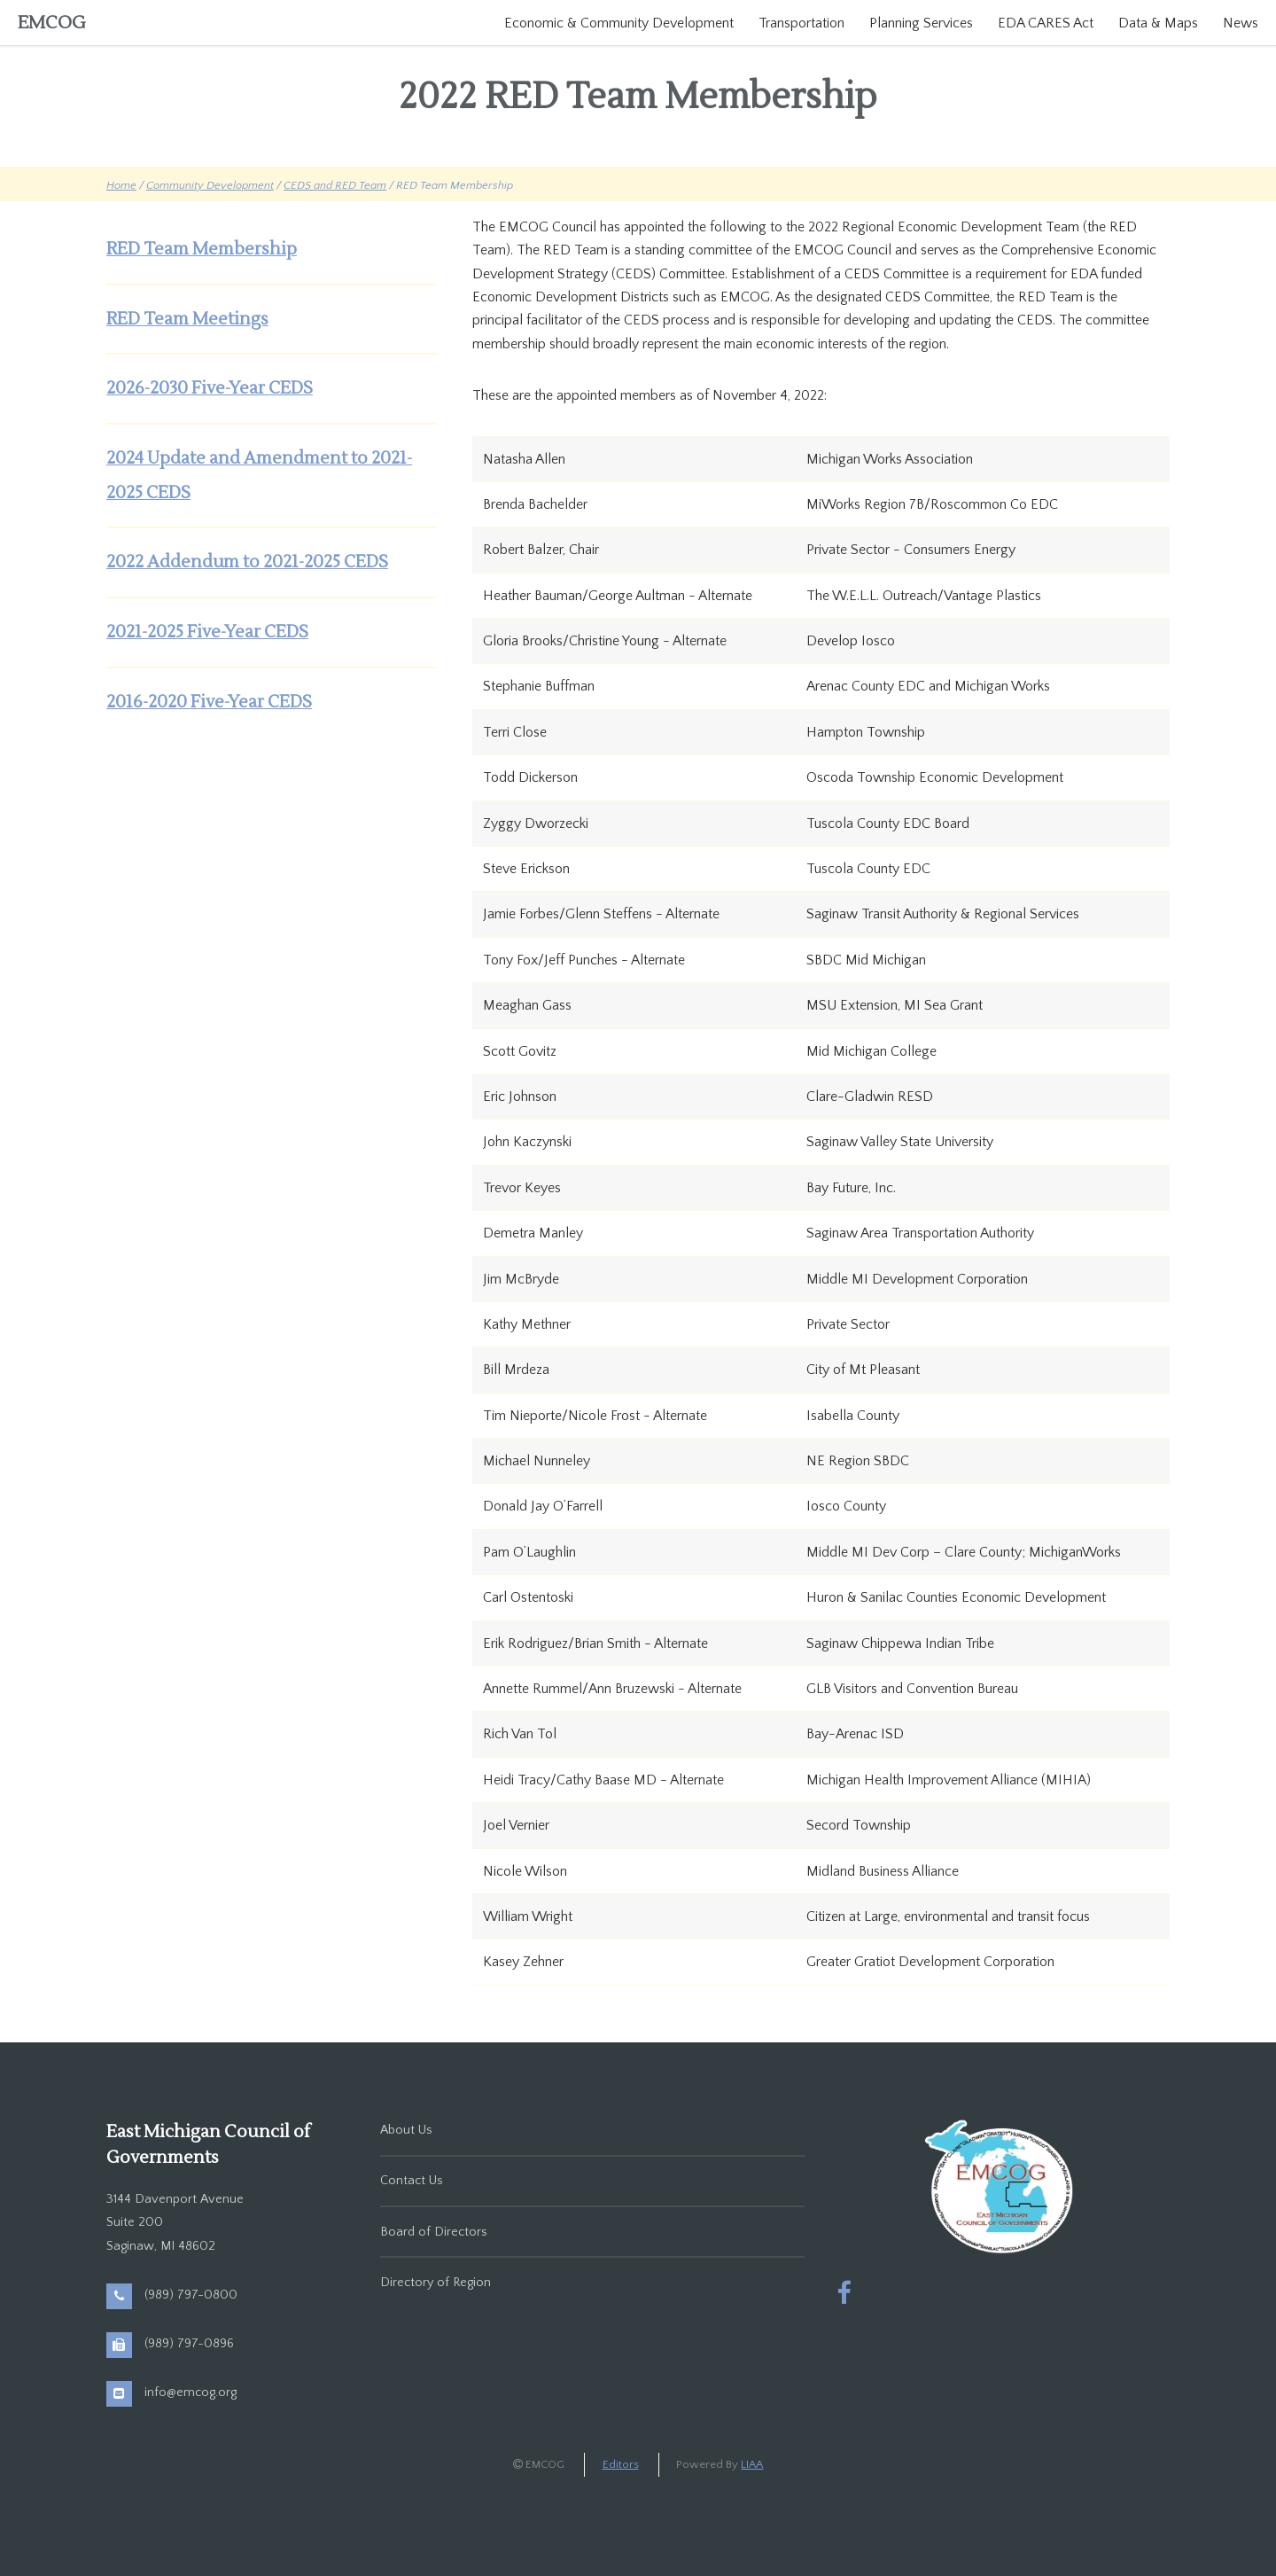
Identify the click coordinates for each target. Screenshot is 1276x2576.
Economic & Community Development (619, 23)
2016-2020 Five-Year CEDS (209, 702)
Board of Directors (433, 2232)
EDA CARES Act (1045, 23)
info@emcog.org (190, 2392)
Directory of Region (435, 2282)
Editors (621, 2464)
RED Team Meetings (187, 319)
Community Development (210, 185)
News (1240, 23)
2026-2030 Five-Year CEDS (209, 388)
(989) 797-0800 (190, 2295)
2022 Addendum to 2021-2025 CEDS (247, 562)
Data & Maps (1158, 23)
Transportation (801, 23)
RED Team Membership (201, 249)
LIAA (752, 2464)
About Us (406, 2130)
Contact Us (411, 2181)
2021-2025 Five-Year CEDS (207, 632)
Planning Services (921, 23)
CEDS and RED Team (335, 185)
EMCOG (52, 23)
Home (121, 185)
